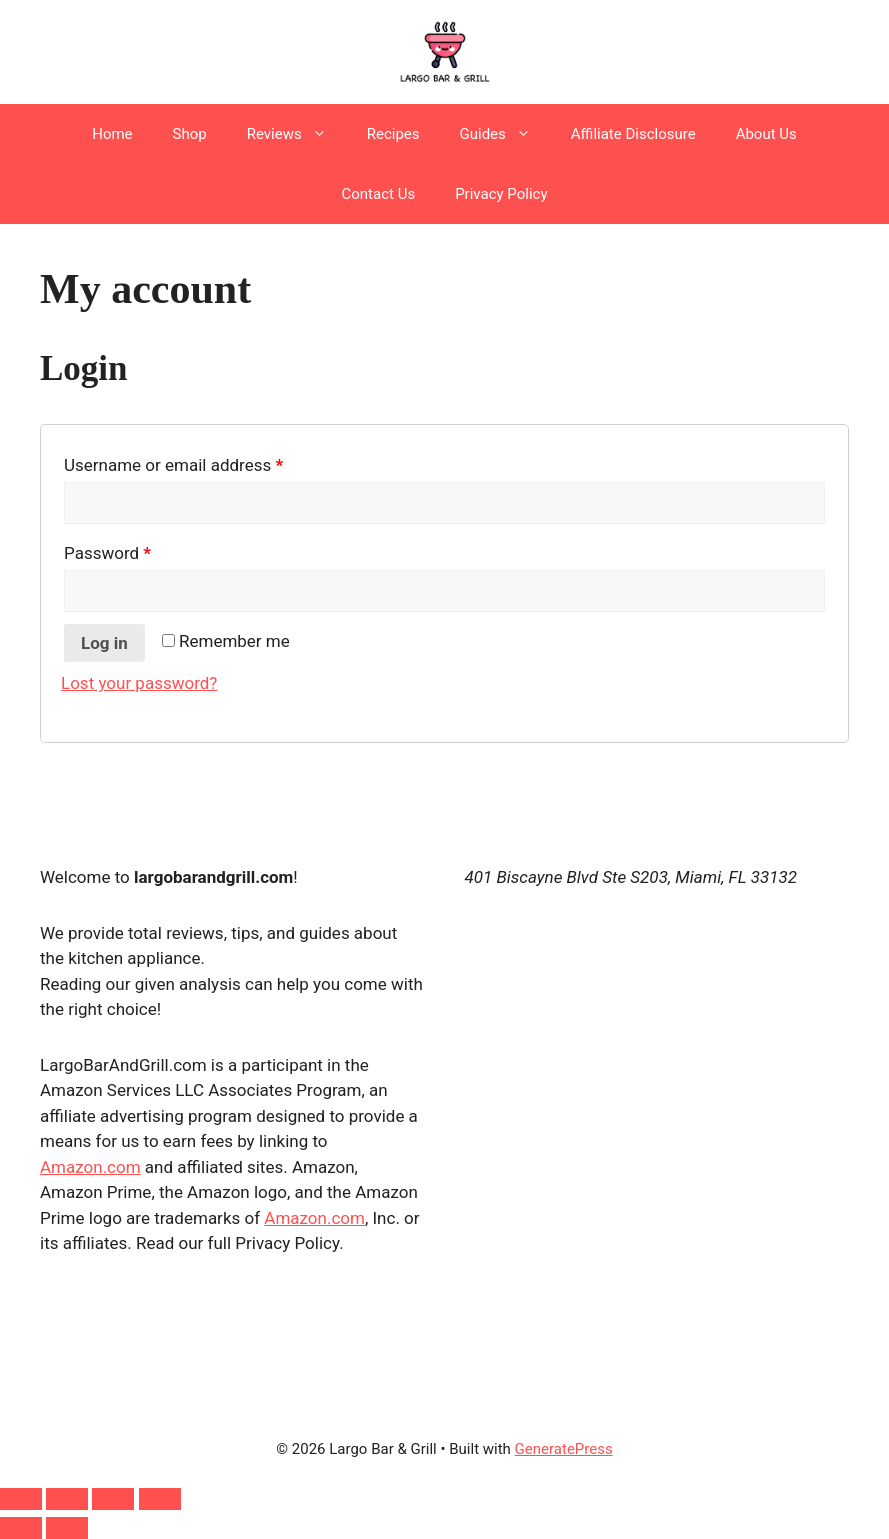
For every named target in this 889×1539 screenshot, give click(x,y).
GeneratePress (564, 1449)
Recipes (393, 134)
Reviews (297, 134)
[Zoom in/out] (21, 1499)
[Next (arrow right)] (67, 1528)
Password (140, 549)
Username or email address (206, 461)
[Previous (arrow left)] (21, 1528)
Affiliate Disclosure (633, 134)
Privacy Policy (501, 194)
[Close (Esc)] (160, 1499)
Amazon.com (90, 1167)
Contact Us (379, 194)
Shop (190, 134)
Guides (505, 134)
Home (112, 134)
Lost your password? (139, 683)
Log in (104, 643)
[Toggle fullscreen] (67, 1499)
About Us (766, 134)
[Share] (113, 1499)
